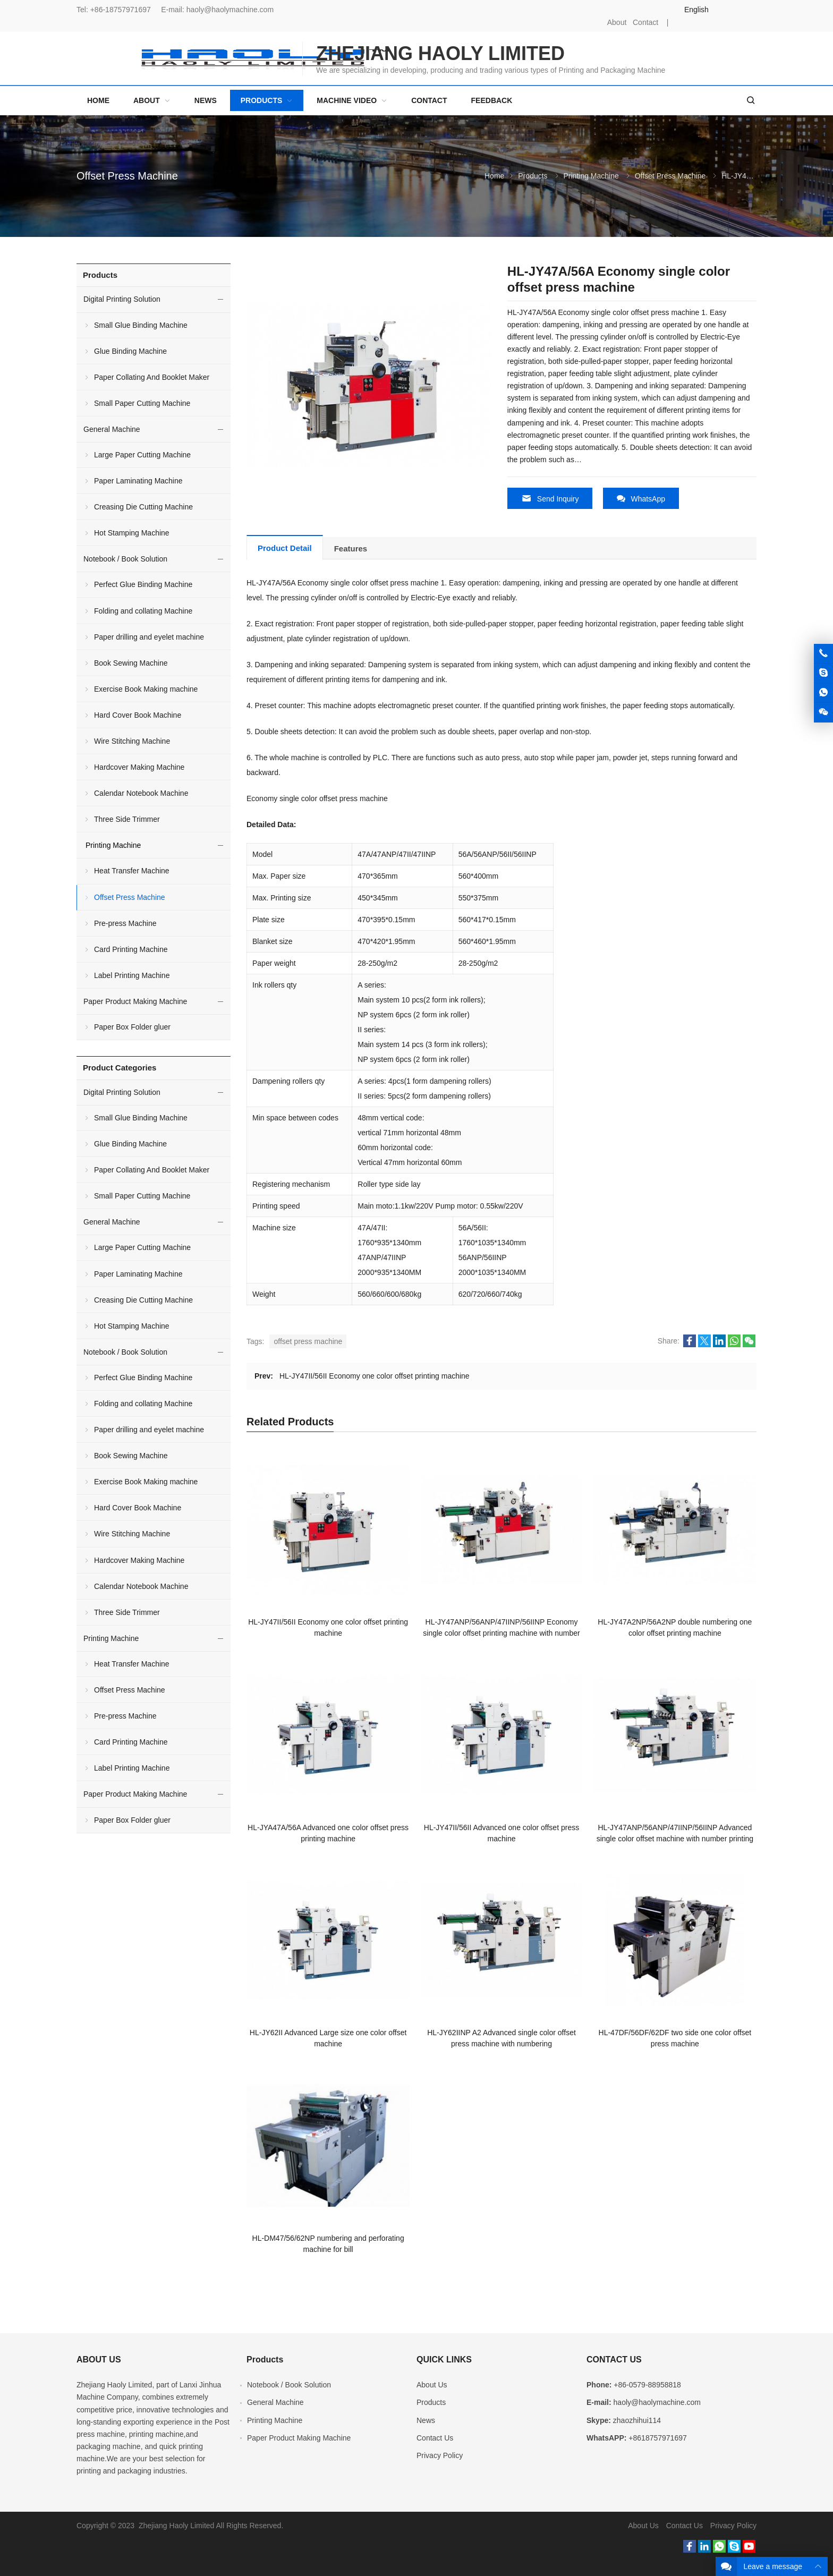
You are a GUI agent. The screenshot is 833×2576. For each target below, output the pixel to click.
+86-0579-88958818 (647, 2383)
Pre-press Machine (125, 923)
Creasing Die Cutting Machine (143, 507)
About (617, 22)
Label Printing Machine (131, 975)
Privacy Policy (439, 2453)
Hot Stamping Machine (131, 533)
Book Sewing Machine (131, 663)
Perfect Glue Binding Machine (143, 584)
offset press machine (308, 1340)
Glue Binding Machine (130, 351)
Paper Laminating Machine (138, 481)
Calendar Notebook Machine (141, 793)
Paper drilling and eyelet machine (149, 637)
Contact (645, 22)
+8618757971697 (657, 2436)
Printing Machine (591, 176)
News (425, 2418)
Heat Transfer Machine (131, 870)
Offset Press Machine (127, 176)
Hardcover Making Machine (139, 767)
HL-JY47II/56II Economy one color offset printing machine (374, 1374)
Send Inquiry (550, 498)
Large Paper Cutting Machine (142, 454)
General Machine (111, 429)
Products (532, 176)
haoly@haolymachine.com (230, 9)
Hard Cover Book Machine (137, 715)
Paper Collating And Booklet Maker (151, 377)
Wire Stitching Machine (132, 741)
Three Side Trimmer (127, 819)
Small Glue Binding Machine (141, 325)
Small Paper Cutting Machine (142, 403)
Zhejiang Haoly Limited (114, 2383)
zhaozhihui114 (637, 2418)
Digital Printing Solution (121, 299)
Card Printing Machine (131, 949)
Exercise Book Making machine (146, 689)
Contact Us (434, 2436)
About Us (431, 2383)
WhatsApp (641, 498)
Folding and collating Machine (143, 611)
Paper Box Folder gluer (132, 1027)
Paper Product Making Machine (135, 1001)
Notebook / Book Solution (125, 559)
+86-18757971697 (120, 9)
